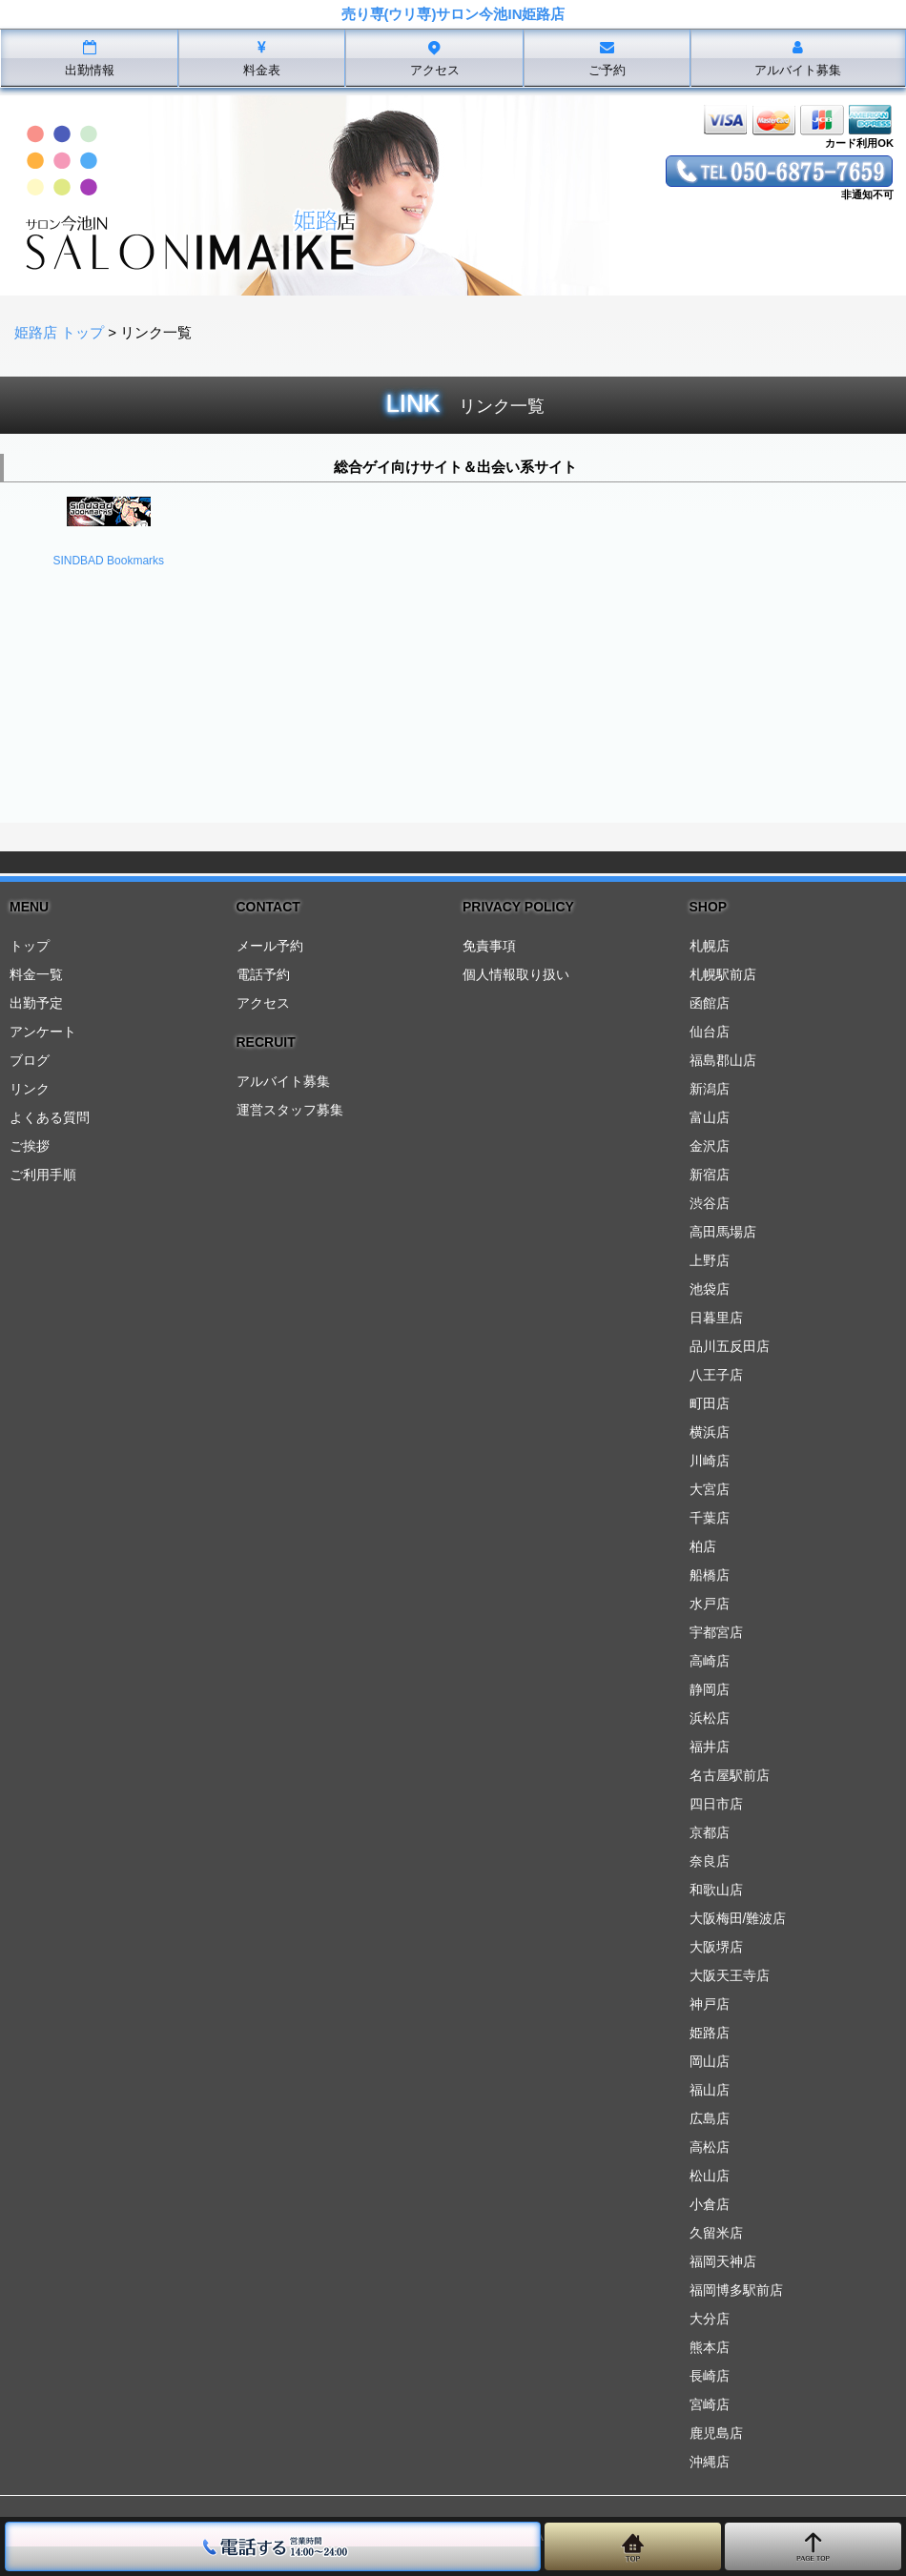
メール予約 (270, 945)
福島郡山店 (723, 1060)
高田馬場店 (723, 1231)
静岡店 (710, 1689)
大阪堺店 (716, 1946)
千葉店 (710, 1517)
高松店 (710, 2147)
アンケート (43, 1031)
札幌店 (710, 945)
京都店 (710, 1832)
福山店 (710, 2089)
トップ (30, 945)
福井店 (710, 1746)
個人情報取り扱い (516, 974)
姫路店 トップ (59, 332)
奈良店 (710, 1861)
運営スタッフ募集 (290, 1109)
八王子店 (716, 1374)
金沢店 (710, 1146)
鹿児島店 (716, 2433)
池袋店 (710, 1289)
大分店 (710, 2318)
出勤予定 (36, 1003)
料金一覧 (36, 974)
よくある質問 (50, 1117)
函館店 (710, 1003)
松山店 (710, 2175)
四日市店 (716, 1803)
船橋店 (710, 1575)
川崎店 (710, 1460)
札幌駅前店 (723, 974)
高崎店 (710, 1660)
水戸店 (710, 1603)
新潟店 (710, 1088)
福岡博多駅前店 (736, 2290)
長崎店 (710, 2375)
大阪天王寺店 (730, 1975)
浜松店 (710, 1718)
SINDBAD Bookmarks (108, 560)
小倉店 (710, 2204)
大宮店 (710, 1489)
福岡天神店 (723, 2261)
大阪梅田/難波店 (738, 1918)
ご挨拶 (30, 1146)
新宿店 (710, 1174)
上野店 (710, 1260)
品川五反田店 (730, 1346)
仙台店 (710, 1031)
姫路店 (710, 2032)
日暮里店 (716, 1317)
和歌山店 (716, 1889)
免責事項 (489, 945)
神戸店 (710, 2004)
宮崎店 (710, 2404)
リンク (30, 1088)
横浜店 (710, 1432)
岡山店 (710, 2061)
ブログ (30, 1060)
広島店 (710, 2118)
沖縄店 (710, 2461)
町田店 (710, 1403)
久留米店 (716, 2232)
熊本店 (710, 2347)
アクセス (263, 1003)
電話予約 (263, 974)
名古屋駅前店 (730, 1775)
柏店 (703, 1546)
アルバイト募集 (283, 1081)
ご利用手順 (43, 1174)
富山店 (710, 1117)
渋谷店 (710, 1203)
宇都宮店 (716, 1632)
